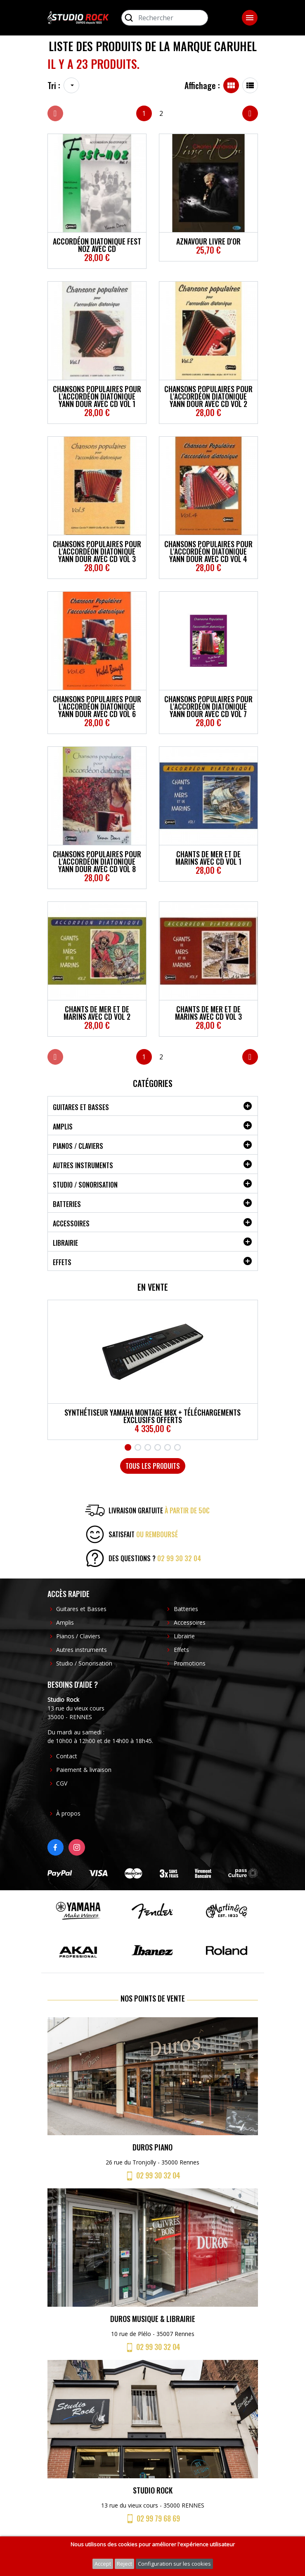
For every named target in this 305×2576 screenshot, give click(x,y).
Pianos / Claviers (78, 1146)
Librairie (65, 1243)
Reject (124, 2563)
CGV (61, 1783)
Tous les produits (152, 1466)
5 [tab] (167, 1447)
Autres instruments (83, 1165)
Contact (66, 1756)
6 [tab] (177, 1447)
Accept (103, 2563)
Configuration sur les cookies (174, 2563)
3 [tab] (147, 1447)
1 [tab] (128, 1447)
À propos (68, 1813)
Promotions (190, 1663)
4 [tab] (157, 1447)
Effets (62, 1262)
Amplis (63, 1126)
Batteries (67, 1204)
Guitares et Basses (81, 1107)
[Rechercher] (164, 18)
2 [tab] (138, 1447)
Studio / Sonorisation (85, 1184)
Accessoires (71, 1223)
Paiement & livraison (83, 1770)
